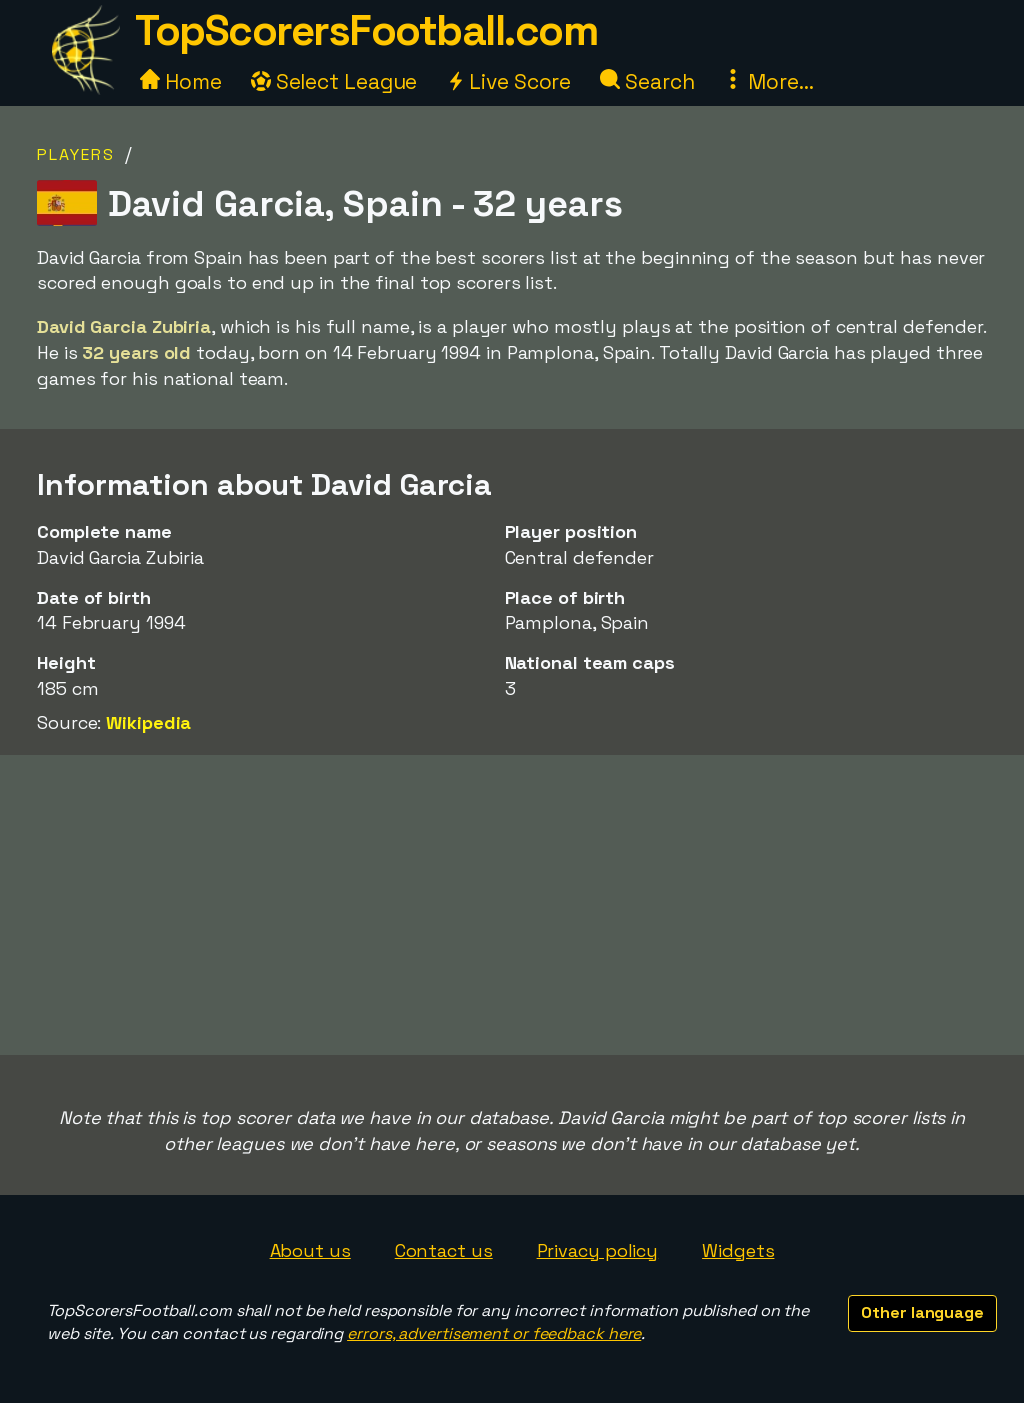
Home (181, 81)
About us (310, 1250)
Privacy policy (598, 1250)
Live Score (508, 81)
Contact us (444, 1250)
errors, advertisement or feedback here (494, 1333)
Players (76, 154)
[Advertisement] (512, 905)
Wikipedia (148, 722)
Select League (334, 81)
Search (647, 81)
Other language (922, 1312)
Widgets (738, 1250)
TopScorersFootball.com (366, 30)
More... (768, 81)
